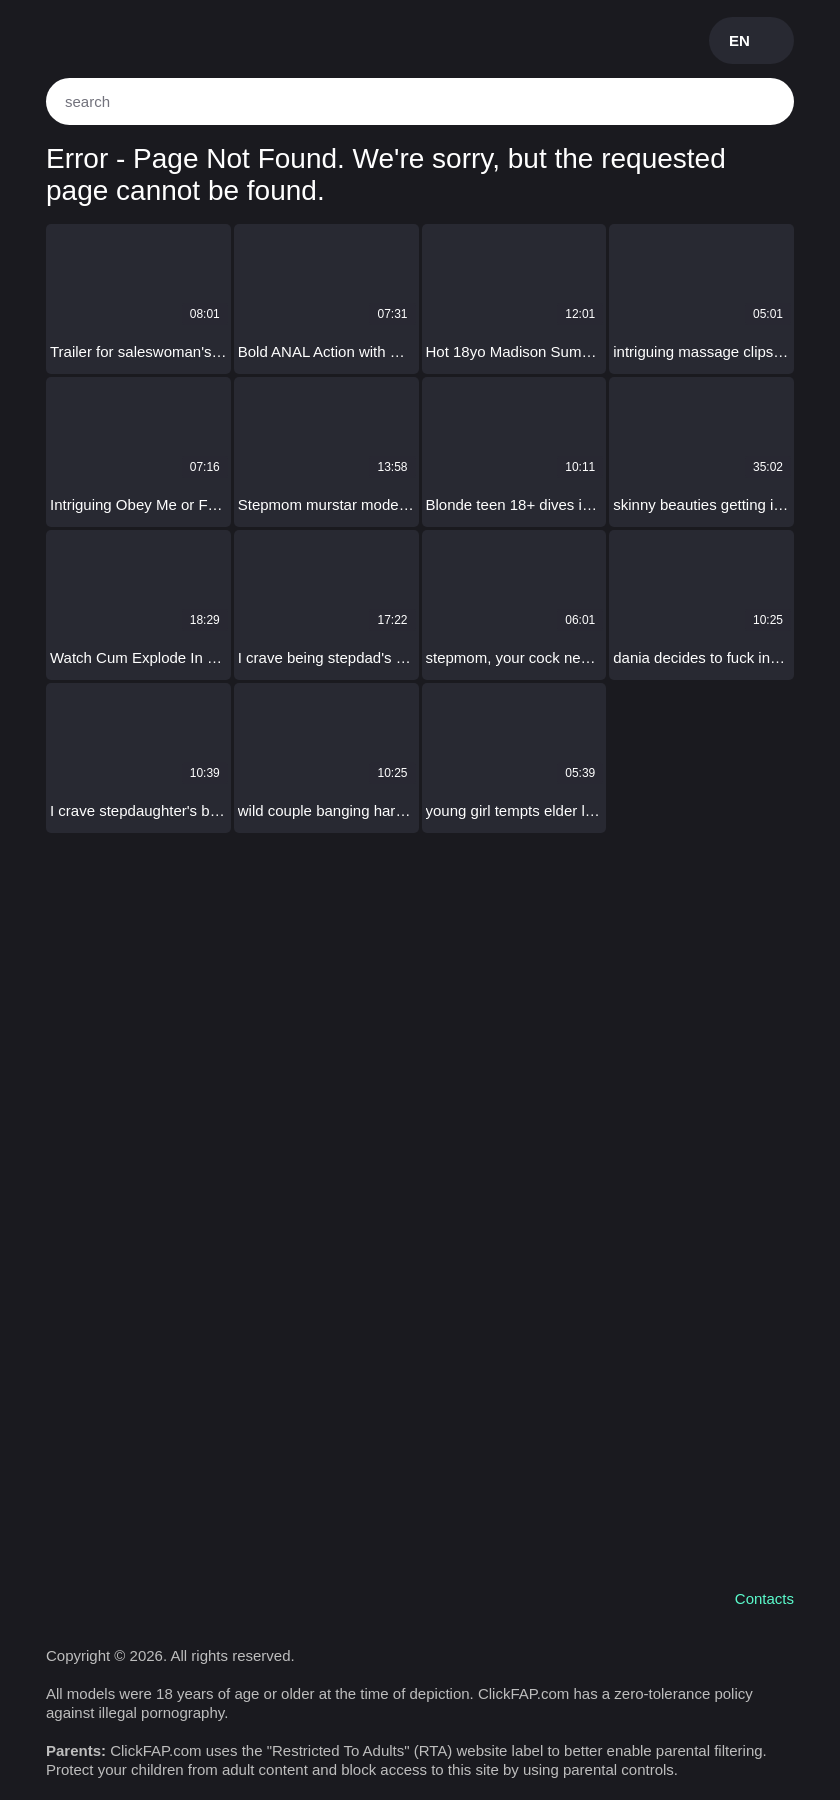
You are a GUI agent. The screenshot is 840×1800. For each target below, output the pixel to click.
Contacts (764, 1598)
